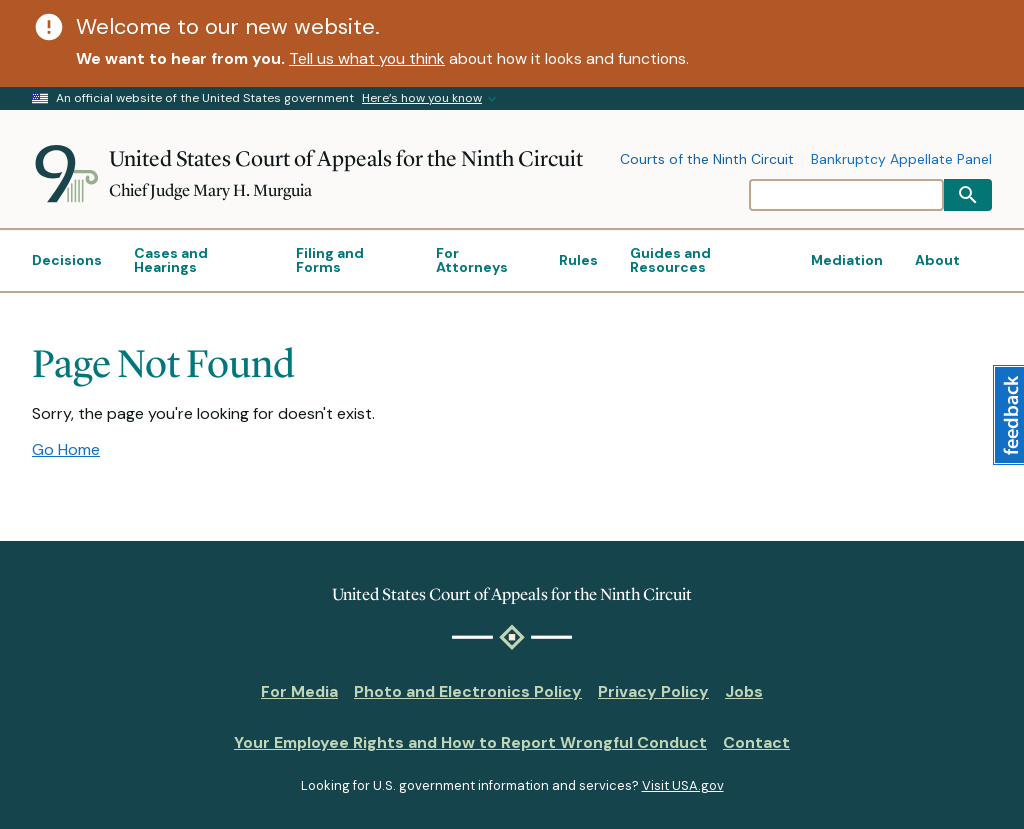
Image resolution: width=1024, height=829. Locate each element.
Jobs (744, 691)
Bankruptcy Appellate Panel (901, 160)
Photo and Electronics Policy (468, 691)
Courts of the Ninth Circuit (707, 160)
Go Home (66, 449)
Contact (756, 742)
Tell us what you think (367, 58)
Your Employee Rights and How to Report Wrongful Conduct (470, 742)
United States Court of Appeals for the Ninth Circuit (346, 158)
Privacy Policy (653, 691)
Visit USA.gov (683, 785)
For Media (299, 691)
